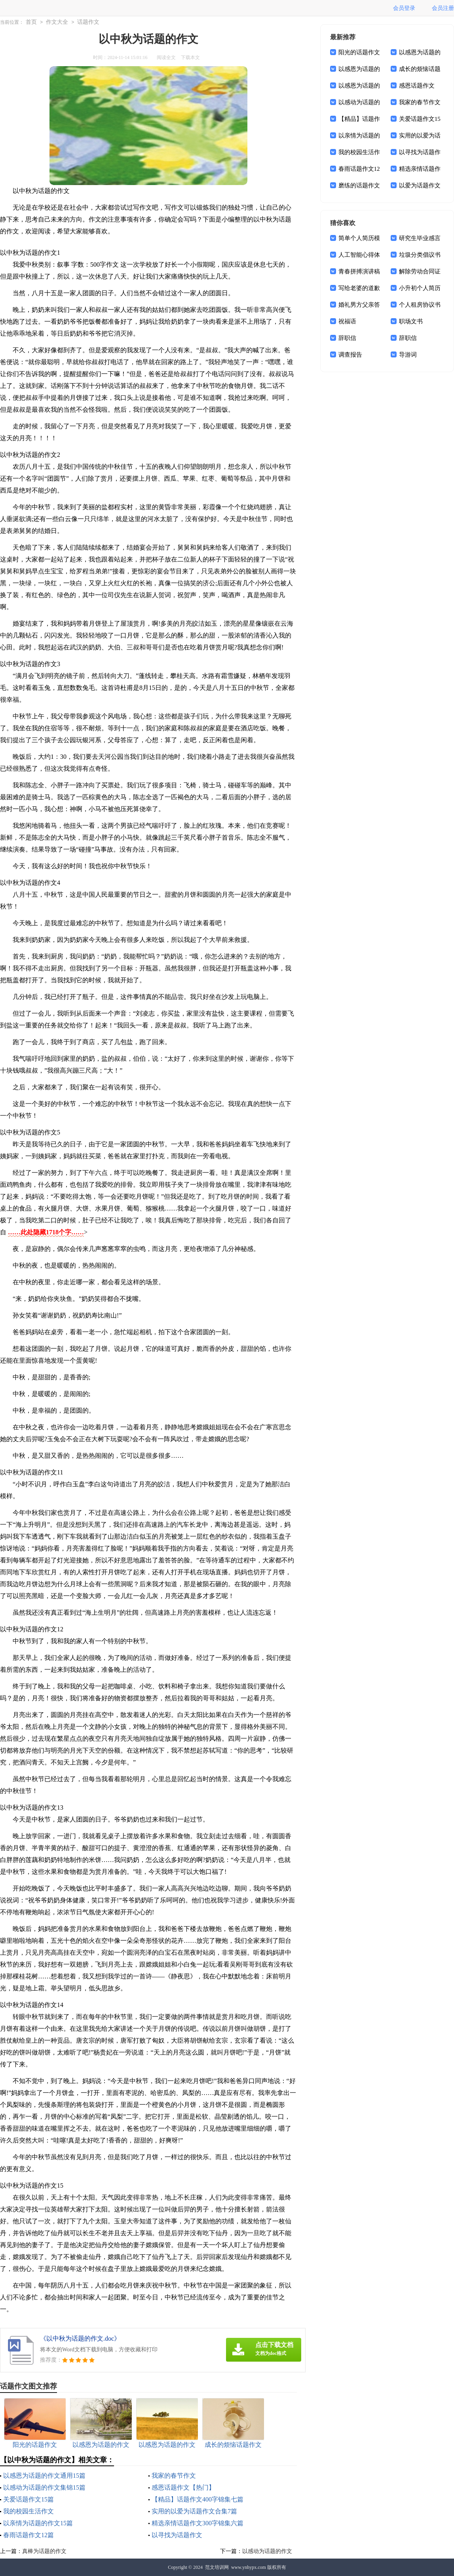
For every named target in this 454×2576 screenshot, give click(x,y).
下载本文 (190, 57)
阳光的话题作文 (359, 52)
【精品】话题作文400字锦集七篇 (197, 2499)
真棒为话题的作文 (44, 2551)
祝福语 (347, 321)
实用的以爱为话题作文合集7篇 (194, 2511)
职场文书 (411, 321)
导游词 (408, 354)
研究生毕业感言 (420, 238)
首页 (31, 22)
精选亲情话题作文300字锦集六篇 (197, 2523)
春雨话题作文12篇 (28, 2535)
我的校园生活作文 (28, 2511)
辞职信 (347, 338)
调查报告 (350, 354)
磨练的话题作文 (359, 185)
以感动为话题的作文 (267, 2551)
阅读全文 (166, 57)
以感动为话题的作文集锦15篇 (44, 2487)
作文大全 (57, 22)
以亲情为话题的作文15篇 (38, 2523)
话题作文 (88, 22)
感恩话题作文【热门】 (183, 2487)
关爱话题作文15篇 (28, 2499)
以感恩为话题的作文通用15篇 (44, 2475)
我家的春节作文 (174, 2475)
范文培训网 (217, 2567)
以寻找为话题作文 (177, 2535)
